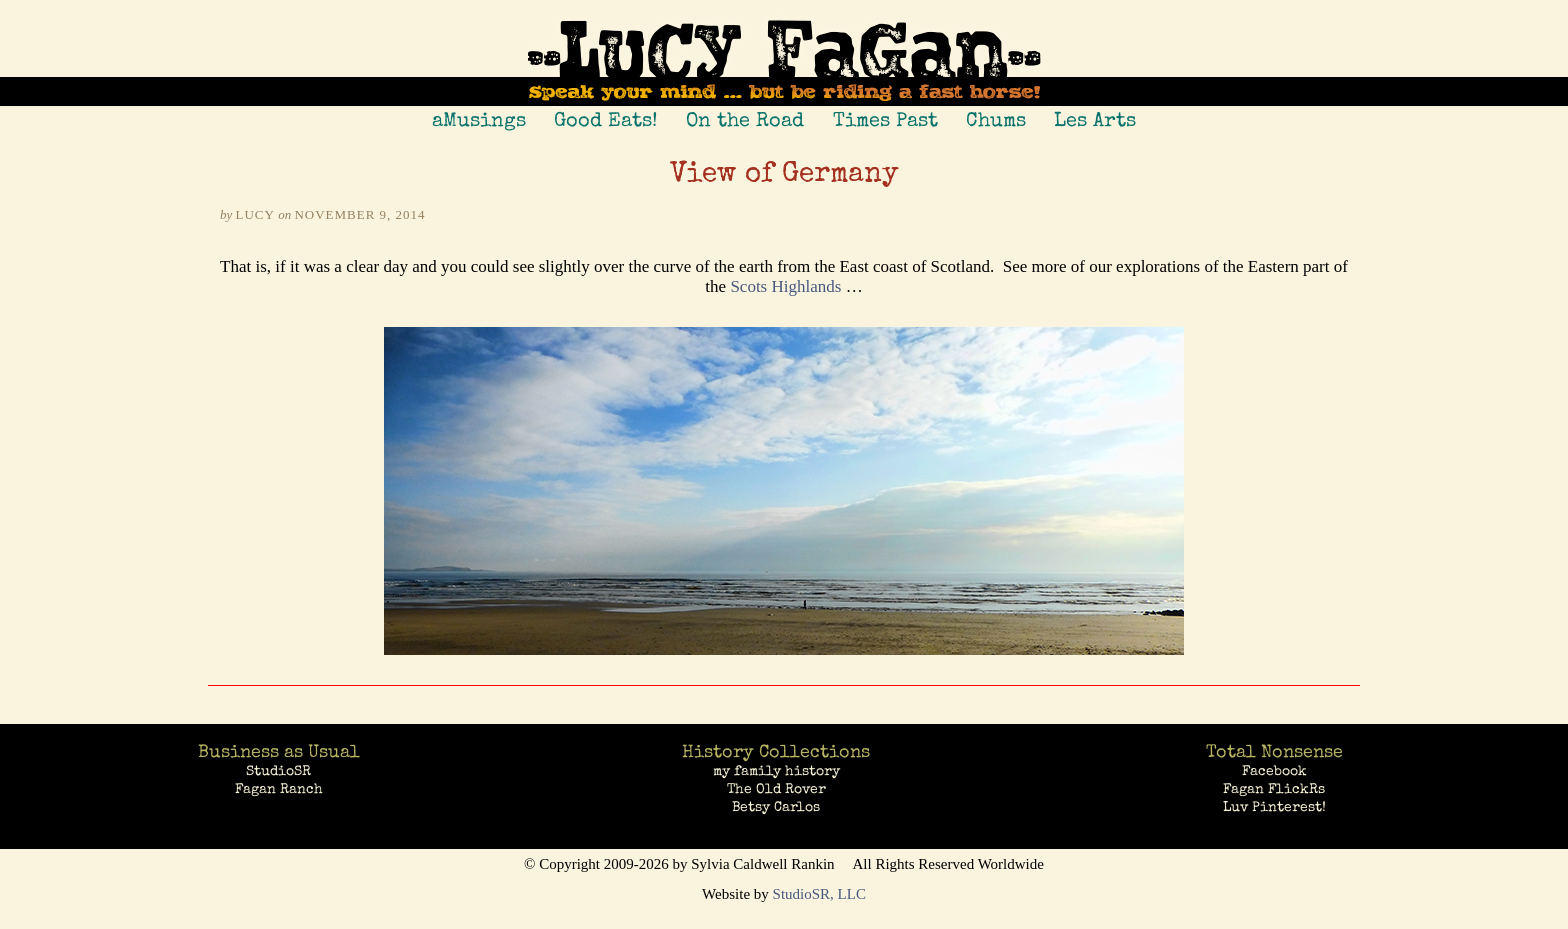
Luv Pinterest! (1274, 807)
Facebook (1274, 771)
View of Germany (784, 175)
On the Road (745, 120)
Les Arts (1095, 120)
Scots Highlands (785, 286)
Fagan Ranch (279, 789)
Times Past (885, 120)
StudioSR (278, 771)
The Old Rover (776, 789)
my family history (776, 771)
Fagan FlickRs (1274, 789)
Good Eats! (606, 120)
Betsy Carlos (776, 807)
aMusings (479, 120)
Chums (996, 120)
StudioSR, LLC (819, 894)
